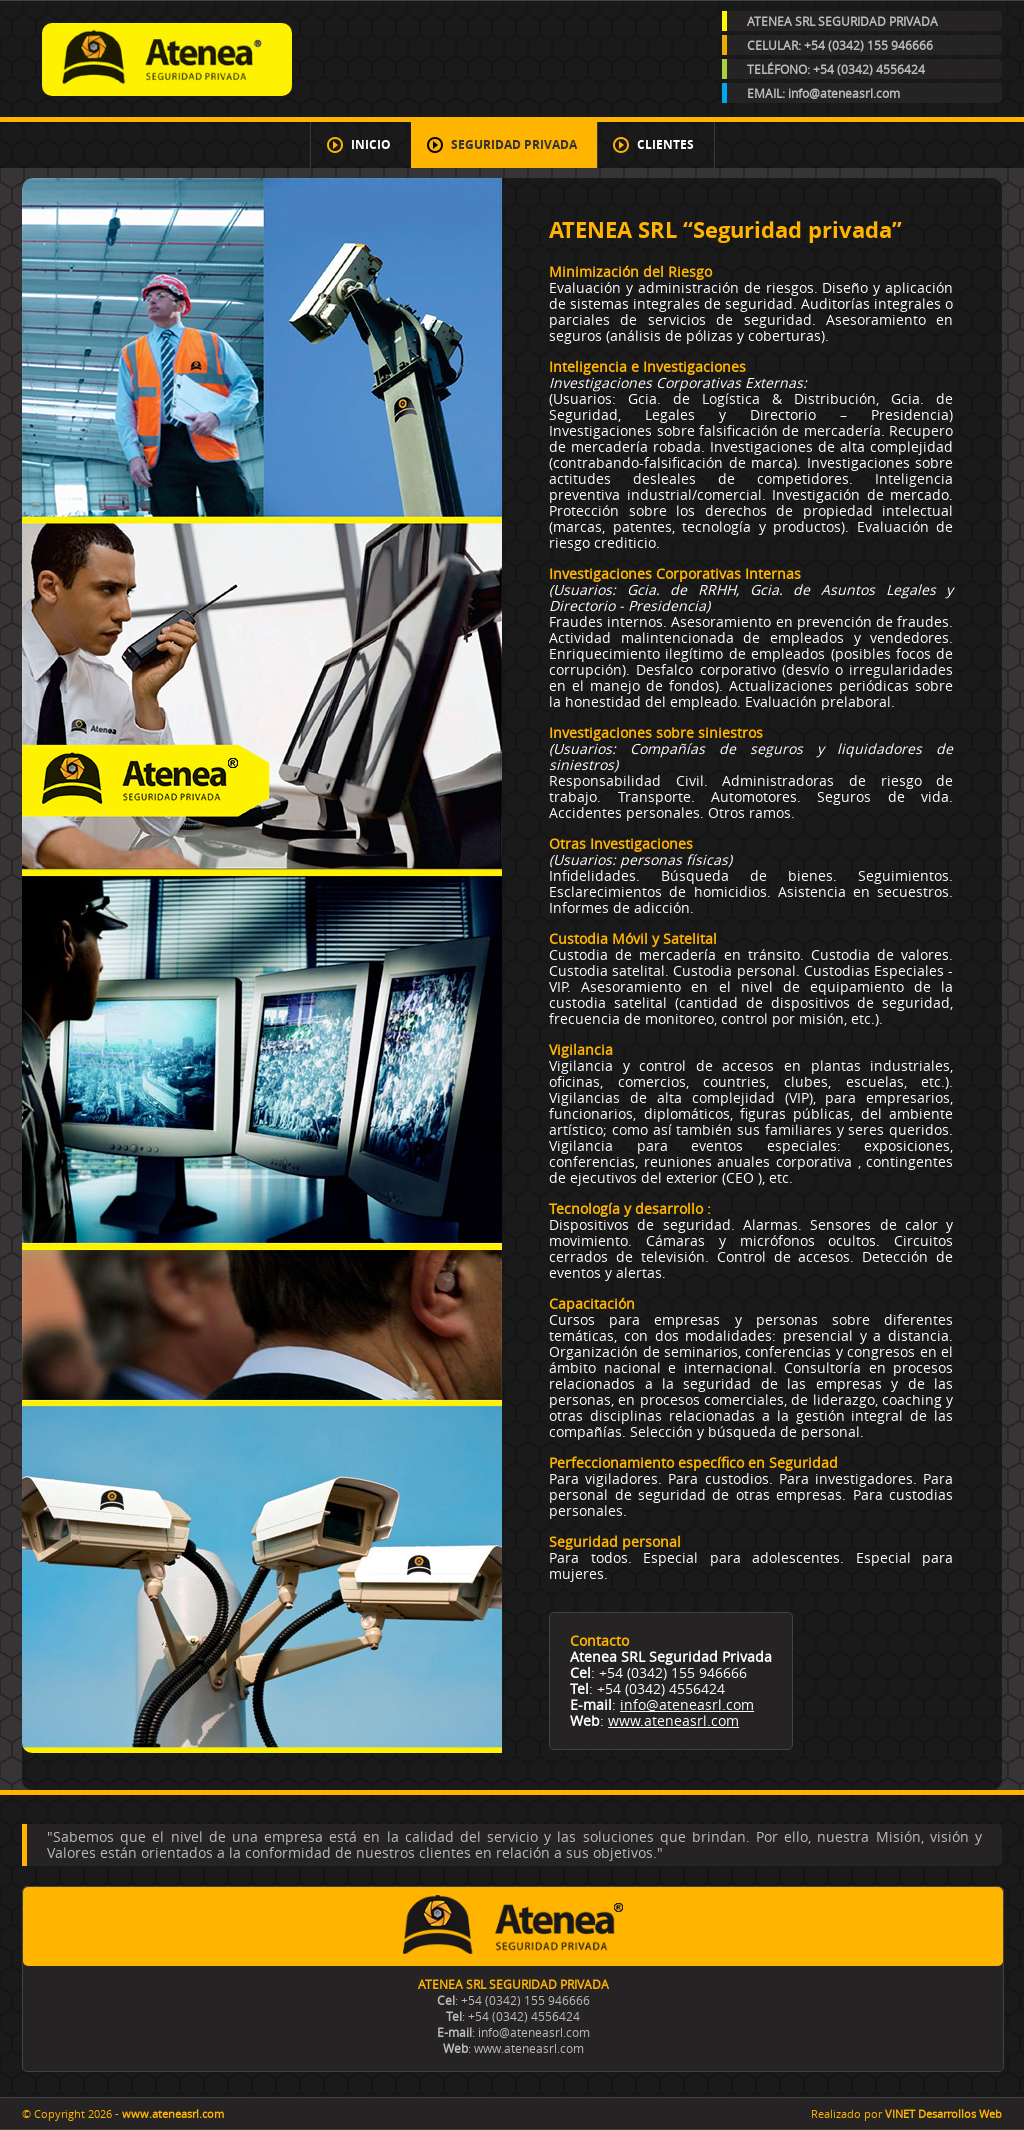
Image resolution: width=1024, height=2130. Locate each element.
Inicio (371, 144)
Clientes (665, 144)
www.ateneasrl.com (673, 1720)
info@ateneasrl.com (687, 1704)
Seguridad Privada (514, 144)
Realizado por (906, 2113)
